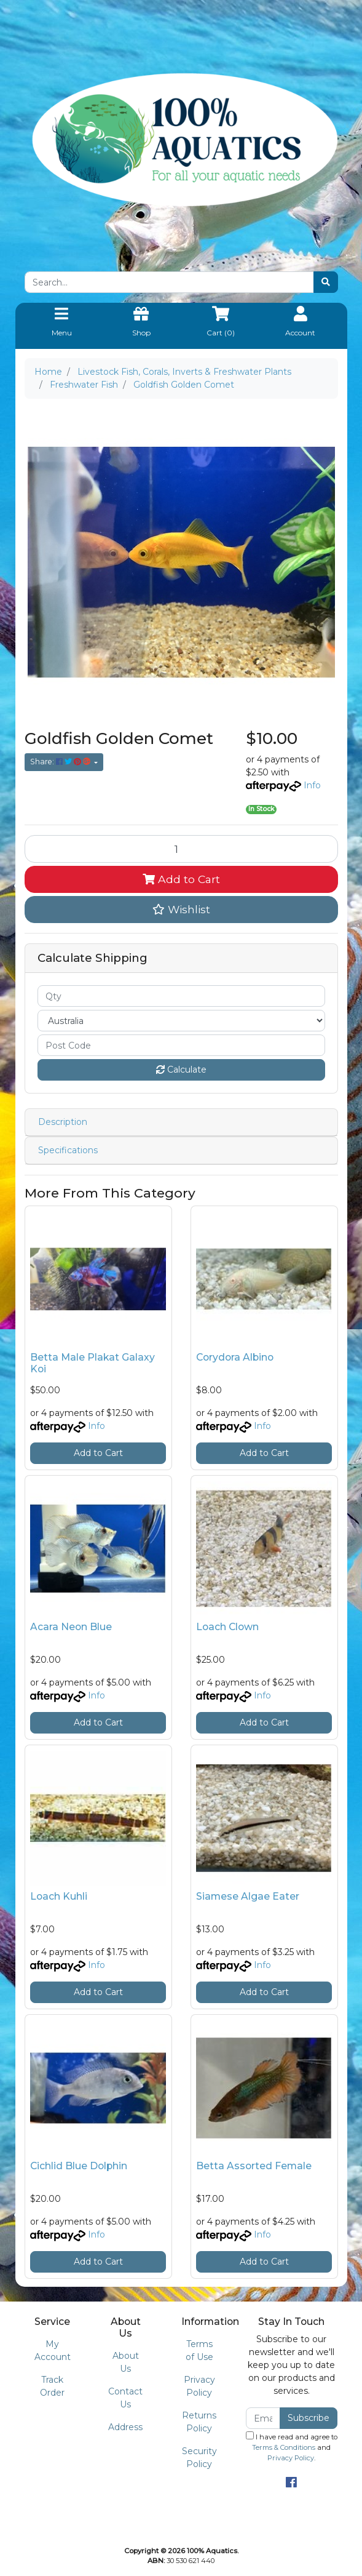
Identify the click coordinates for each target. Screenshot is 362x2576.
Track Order (52, 2386)
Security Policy (199, 2458)
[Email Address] (263, 2418)
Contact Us (125, 2398)
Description (62, 1121)
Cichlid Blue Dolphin (78, 2166)
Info (312, 785)
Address (125, 2427)
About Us (125, 2362)
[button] (181, 909)
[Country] (181, 1020)
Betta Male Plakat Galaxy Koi (92, 1363)
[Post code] (181, 1045)
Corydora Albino (234, 1357)
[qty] (181, 996)
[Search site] (325, 282)
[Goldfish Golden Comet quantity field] (181, 848)
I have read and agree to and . (291, 2446)
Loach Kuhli (58, 1896)
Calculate (181, 1069)
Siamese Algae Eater (247, 1896)
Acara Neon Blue (71, 1627)
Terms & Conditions (283, 2447)
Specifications (68, 1150)
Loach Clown (227, 1627)
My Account (52, 2350)
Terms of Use (199, 2350)
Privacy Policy (199, 2386)
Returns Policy (199, 2422)
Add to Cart (181, 879)
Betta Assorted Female (254, 2166)
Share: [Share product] (61, 761)
